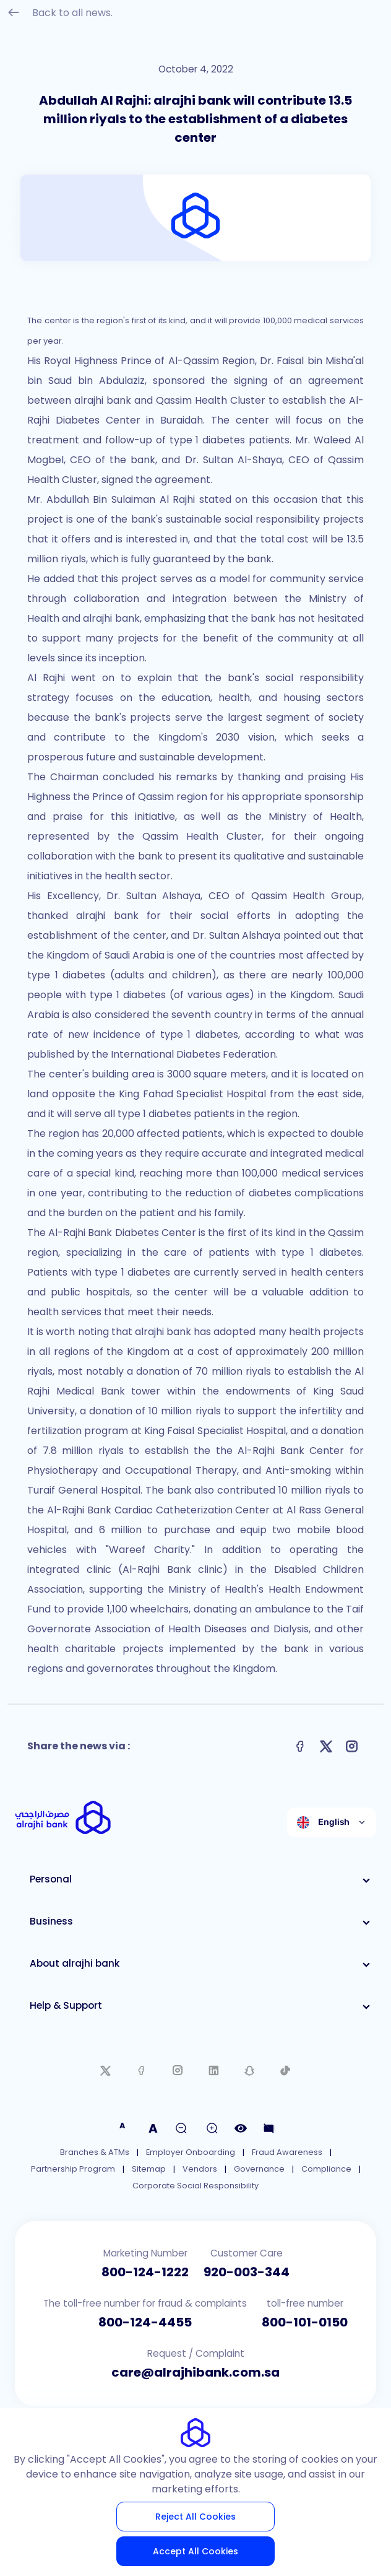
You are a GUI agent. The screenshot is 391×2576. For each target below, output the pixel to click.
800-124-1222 (145, 2272)
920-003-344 (247, 2272)
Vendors (200, 2169)
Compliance (326, 2169)
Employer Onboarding (190, 2152)
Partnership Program (73, 2169)
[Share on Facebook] (300, 1746)
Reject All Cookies (195, 2516)
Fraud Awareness (287, 2152)
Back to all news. (60, 14)
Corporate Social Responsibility (195, 2185)
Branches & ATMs (94, 2152)
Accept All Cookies (195, 2551)
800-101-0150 (305, 2322)
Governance (259, 2169)
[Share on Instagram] (352, 1746)
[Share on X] (326, 1746)
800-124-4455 (145, 2322)
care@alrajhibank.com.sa (195, 2372)
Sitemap (149, 2169)
